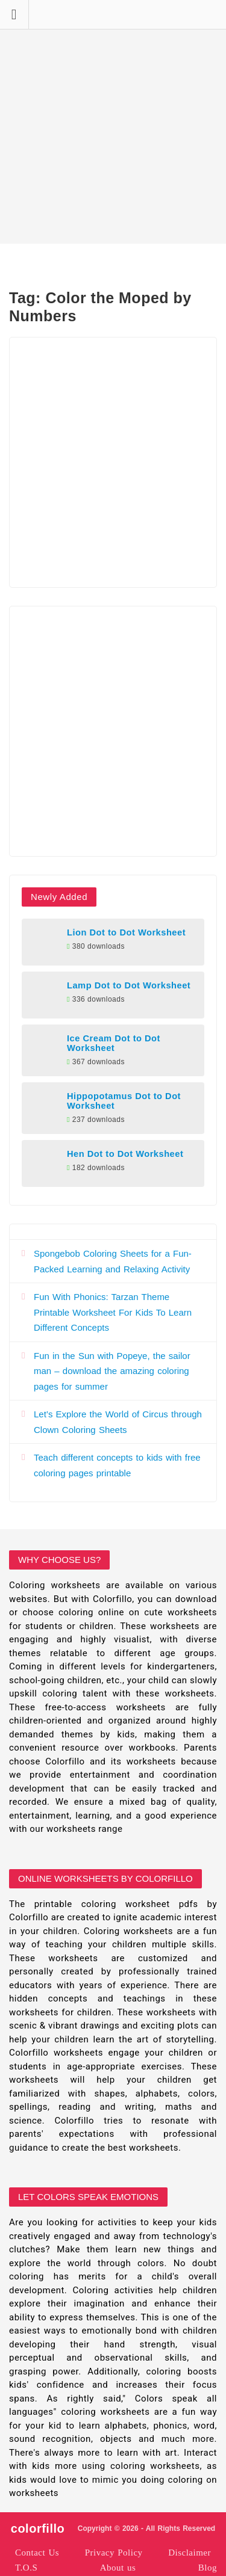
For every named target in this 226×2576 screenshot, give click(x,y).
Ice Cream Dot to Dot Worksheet (113, 1043)
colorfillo (37, 2528)
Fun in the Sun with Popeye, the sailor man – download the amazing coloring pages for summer (112, 1371)
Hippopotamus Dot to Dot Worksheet (124, 1101)
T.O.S (26, 2567)
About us (118, 2567)
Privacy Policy (114, 2552)
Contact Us (37, 2552)
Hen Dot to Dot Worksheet (125, 1154)
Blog (207, 2567)
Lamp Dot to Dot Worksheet (128, 985)
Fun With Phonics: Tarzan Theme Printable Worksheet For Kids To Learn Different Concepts (113, 1312)
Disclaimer (189, 2552)
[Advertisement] (113, 122)
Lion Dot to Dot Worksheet (126, 932)
